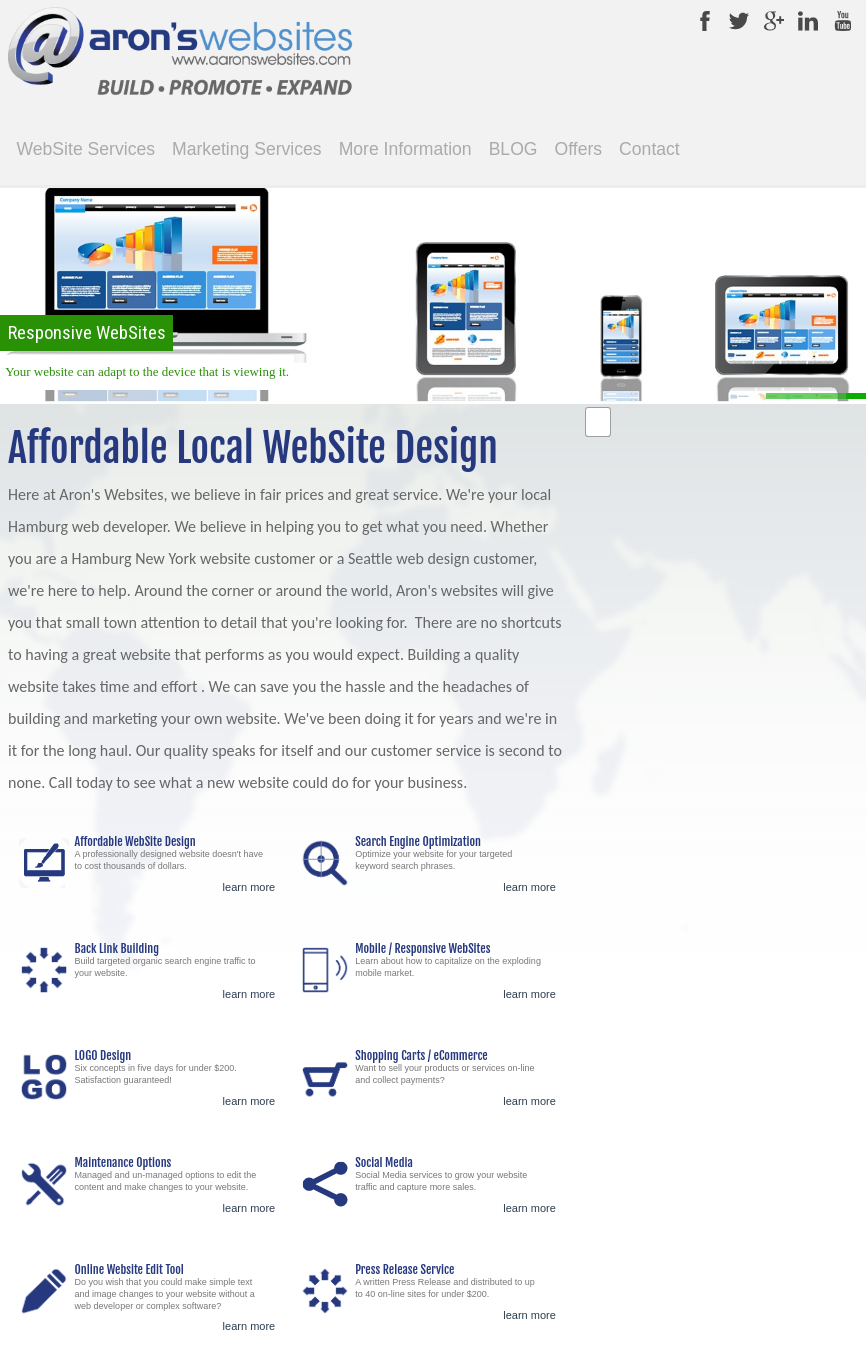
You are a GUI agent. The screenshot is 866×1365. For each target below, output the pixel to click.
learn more (249, 887)
